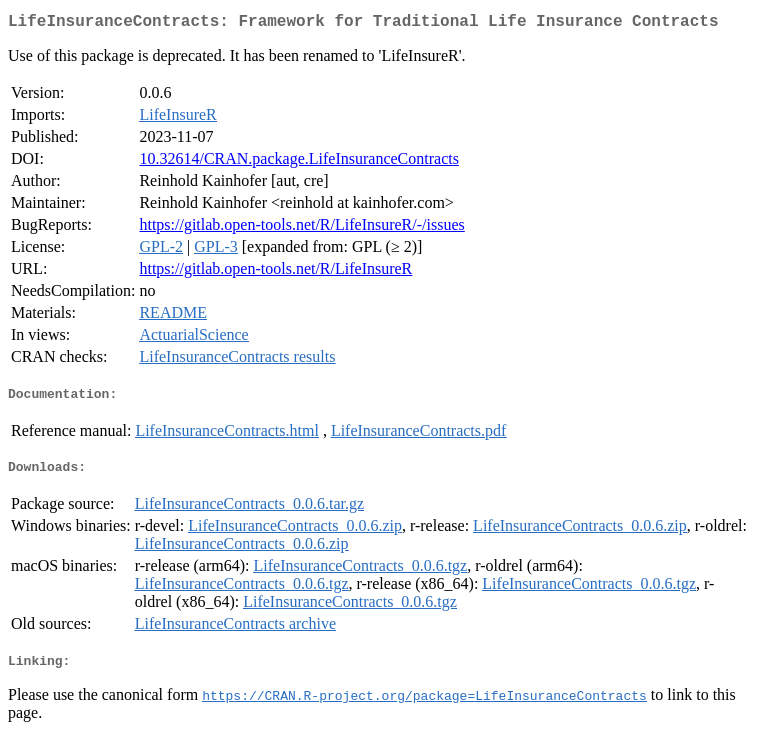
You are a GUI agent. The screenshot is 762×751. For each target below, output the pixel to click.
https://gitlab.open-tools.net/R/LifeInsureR (275, 272)
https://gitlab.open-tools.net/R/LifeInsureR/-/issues (301, 228)
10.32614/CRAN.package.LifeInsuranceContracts (298, 162)
